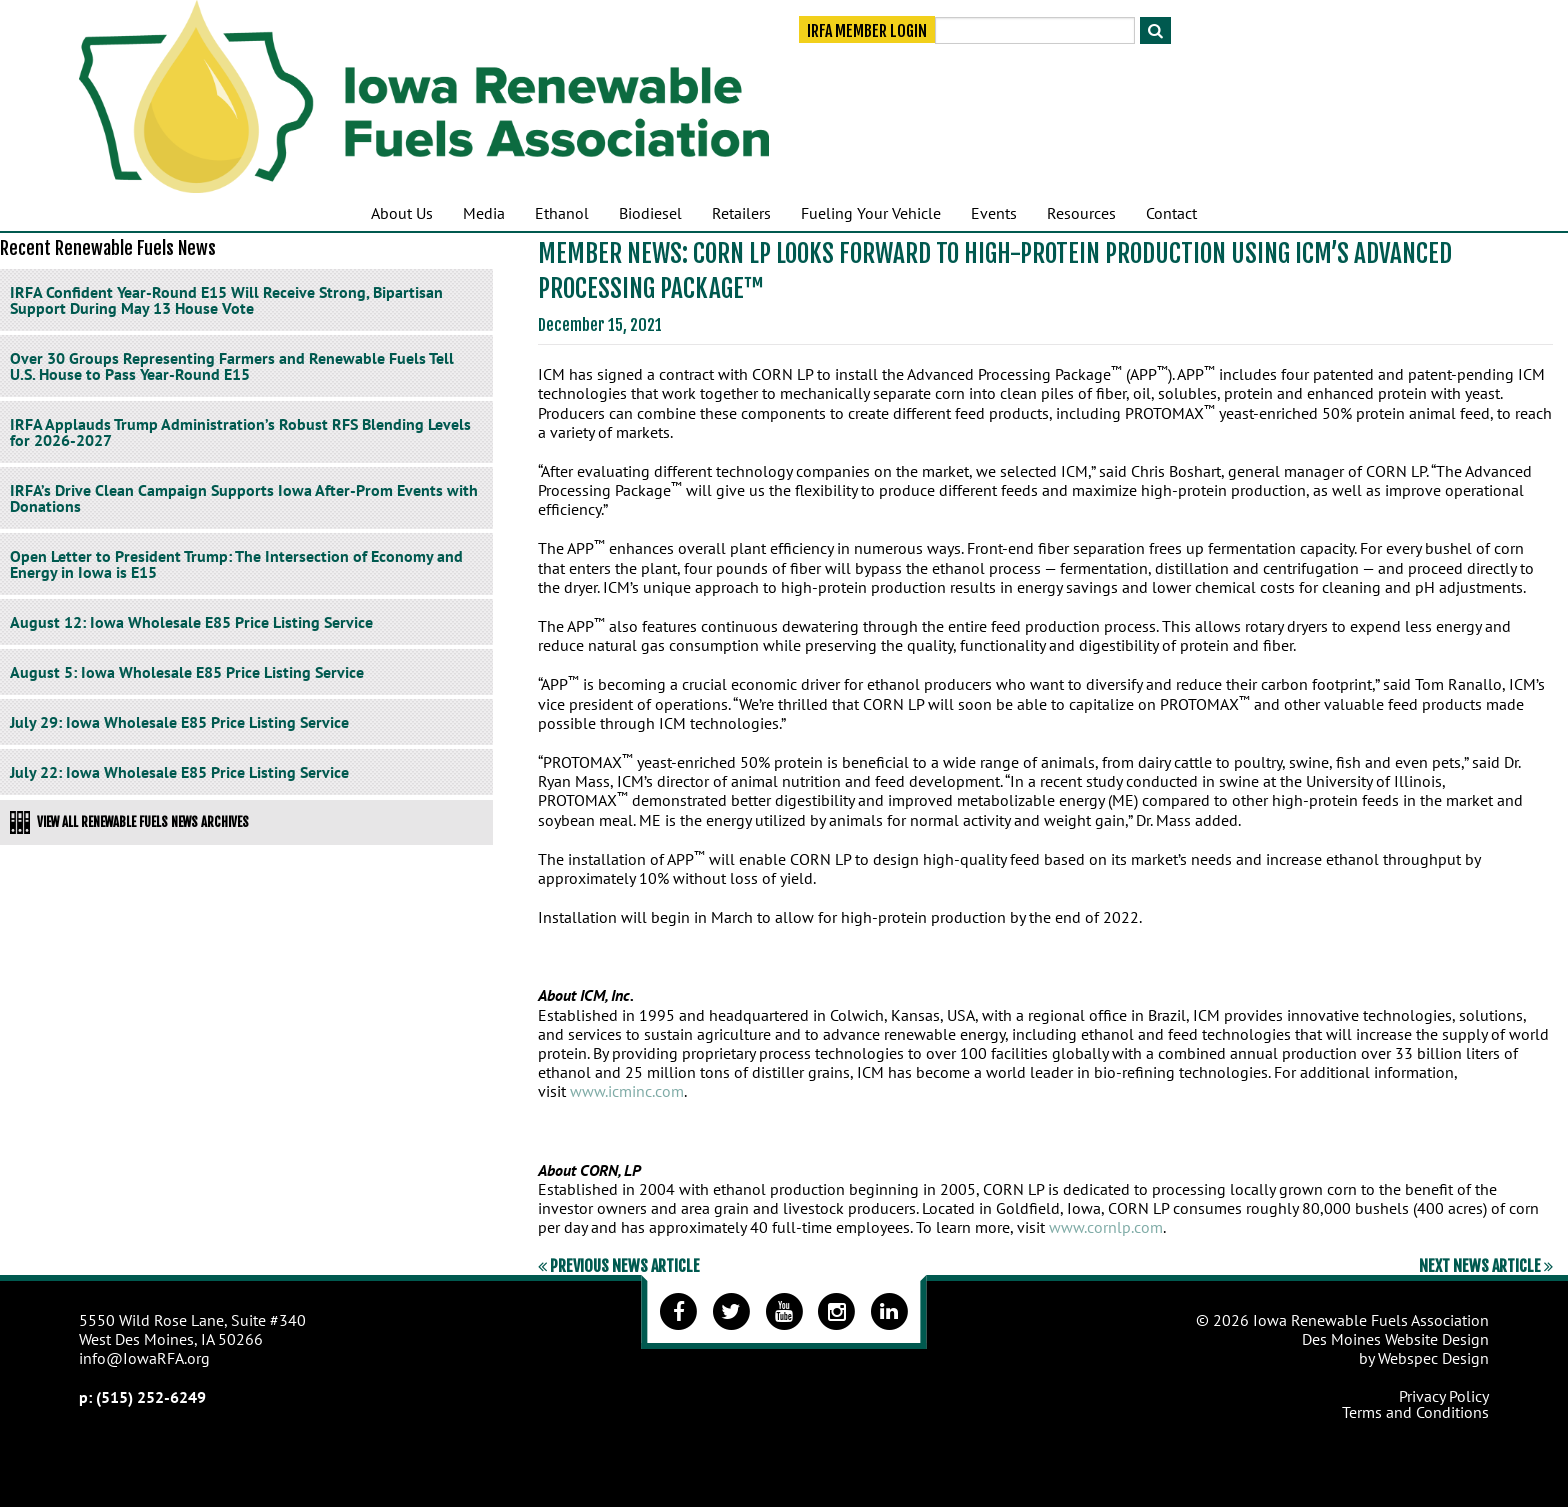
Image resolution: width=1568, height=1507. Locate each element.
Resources (1081, 213)
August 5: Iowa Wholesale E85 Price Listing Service (187, 672)
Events (994, 213)
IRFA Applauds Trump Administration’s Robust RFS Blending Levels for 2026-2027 (240, 432)
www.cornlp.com (1106, 1227)
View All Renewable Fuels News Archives (129, 822)
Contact (1171, 213)
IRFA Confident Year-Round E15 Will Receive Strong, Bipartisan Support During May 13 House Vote (226, 300)
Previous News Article (619, 1266)
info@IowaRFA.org (144, 1358)
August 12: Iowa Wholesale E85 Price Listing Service (191, 622)
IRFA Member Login (867, 32)
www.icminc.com (627, 1091)
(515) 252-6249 (151, 1397)
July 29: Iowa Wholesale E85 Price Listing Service (179, 722)
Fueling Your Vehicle (871, 213)
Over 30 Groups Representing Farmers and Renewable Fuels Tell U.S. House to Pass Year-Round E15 (232, 366)
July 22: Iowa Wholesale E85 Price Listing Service (179, 772)
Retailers (741, 213)
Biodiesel (650, 213)
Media (484, 213)
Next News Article (1486, 1266)
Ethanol (562, 213)
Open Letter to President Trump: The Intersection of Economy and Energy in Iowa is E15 (236, 564)
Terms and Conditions (1415, 1412)
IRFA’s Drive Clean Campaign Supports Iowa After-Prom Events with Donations (244, 498)
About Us (402, 213)
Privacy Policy (1444, 1396)
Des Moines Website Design (1395, 1339)
